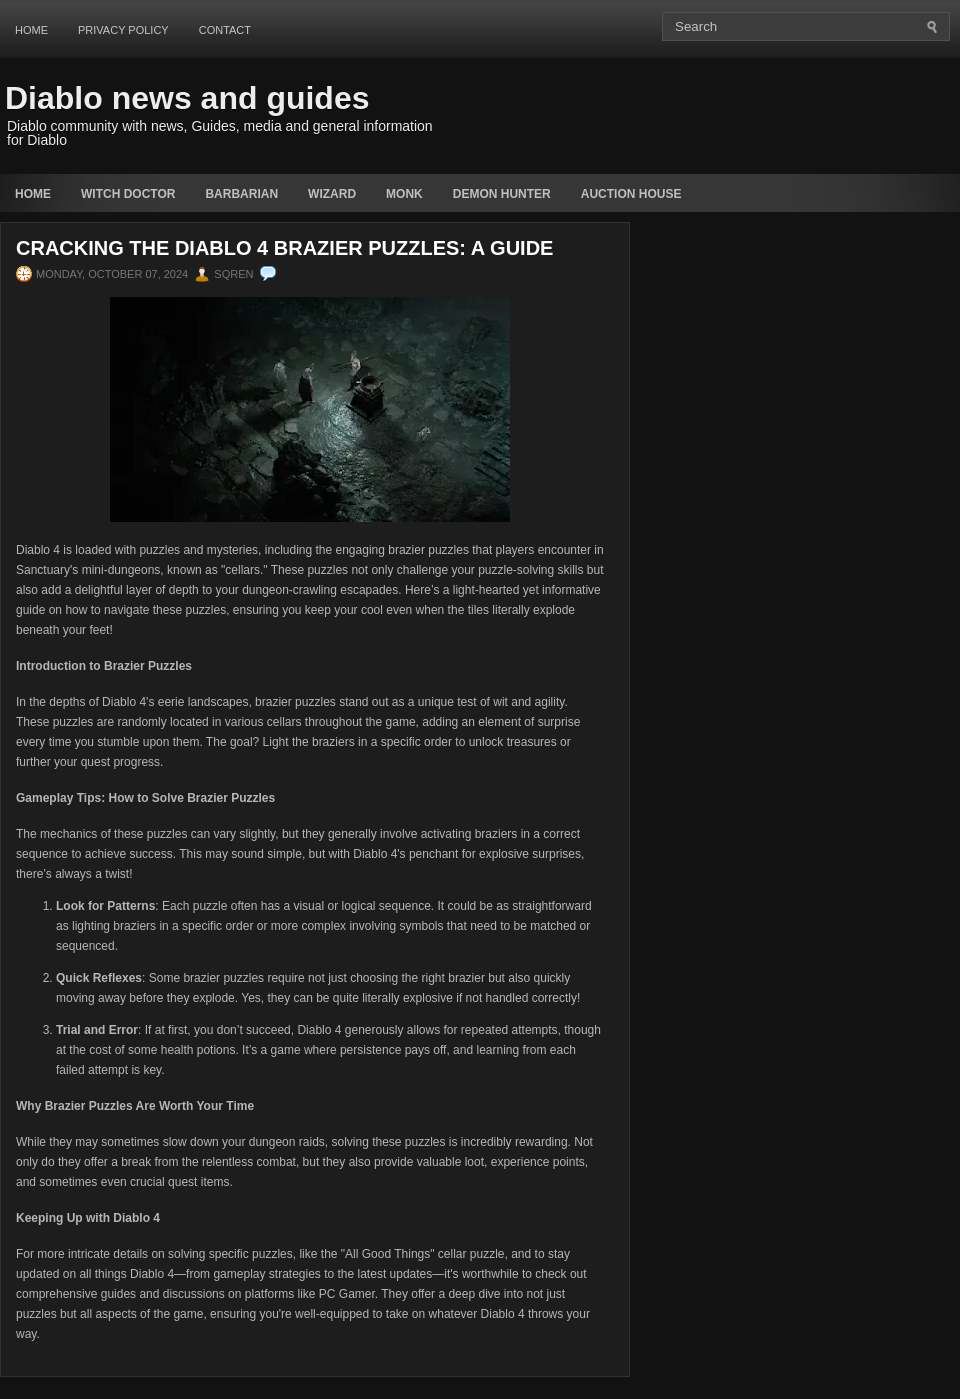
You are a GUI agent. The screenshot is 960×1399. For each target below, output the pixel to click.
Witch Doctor (128, 194)
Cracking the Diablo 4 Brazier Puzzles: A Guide (284, 248)
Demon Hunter (502, 194)
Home (31, 30)
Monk (404, 194)
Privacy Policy (123, 30)
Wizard (332, 194)
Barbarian (241, 194)
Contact (225, 30)
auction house (631, 194)
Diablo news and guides (187, 98)
